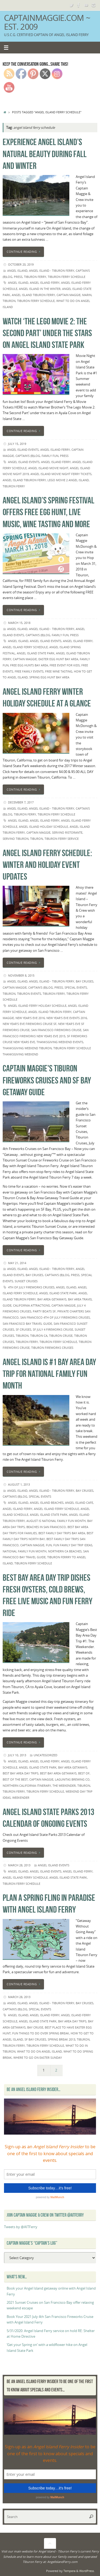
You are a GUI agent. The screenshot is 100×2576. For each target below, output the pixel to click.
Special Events (76, 987)
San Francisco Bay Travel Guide (27, 1324)
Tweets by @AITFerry (20, 2227)
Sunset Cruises (26, 1281)
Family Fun (50, 456)
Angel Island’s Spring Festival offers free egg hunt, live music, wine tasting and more (48, 512)
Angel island (18, 283)
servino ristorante (67, 832)
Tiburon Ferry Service (62, 839)
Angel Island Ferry (44, 283)
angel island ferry (55, 450)
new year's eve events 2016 (66, 1018)
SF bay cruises (35, 2039)
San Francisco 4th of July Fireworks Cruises (55, 1317)
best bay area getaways (58, 1773)
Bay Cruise (35, 2027)
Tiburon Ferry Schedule (66, 277)
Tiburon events (29, 994)
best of (84, 1773)
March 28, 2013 (19, 1865)
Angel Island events (23, 450)
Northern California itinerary (27, 1786)
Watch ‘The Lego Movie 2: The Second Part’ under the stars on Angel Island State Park (47, 333)
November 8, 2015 (21, 975)
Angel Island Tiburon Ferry (33, 295)
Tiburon (9, 301)
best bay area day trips (20, 1773)
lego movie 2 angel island (68, 480)
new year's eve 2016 (30, 1018)
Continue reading (24, 252)
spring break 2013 (61, 2039)
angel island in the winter (40, 289)
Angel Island (17, 271)
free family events (29, 671)
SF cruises (23, 1329)
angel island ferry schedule (25, 647)
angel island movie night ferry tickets (60, 474)
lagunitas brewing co (72, 1779)
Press (18, 277)
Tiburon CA (38, 1336)
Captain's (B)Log (27, 456)
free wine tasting (58, 671)
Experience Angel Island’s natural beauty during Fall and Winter (45, 153)
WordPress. (87, 2571)
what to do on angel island (39, 2051)
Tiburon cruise (61, 1336)
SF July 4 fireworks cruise (53, 1329)
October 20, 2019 (21, 264)
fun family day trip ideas (72, 1545)
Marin (86, 295)
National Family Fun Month (24, 1551)
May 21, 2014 (17, 1263)
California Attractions (31, 1305)
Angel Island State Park (35, 653)
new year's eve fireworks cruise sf (30, 1024)
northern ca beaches (65, 1551)
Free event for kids (65, 665)
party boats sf (44, 1311)
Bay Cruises (84, 981)
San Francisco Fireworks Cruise (56, 1030)
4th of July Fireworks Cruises (31, 1287)
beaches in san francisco (46, 1527)
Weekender (20, 1798)
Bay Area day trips (72, 2021)
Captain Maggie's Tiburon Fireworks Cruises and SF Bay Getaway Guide (47, 1080)
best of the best (15, 1779)
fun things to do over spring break (40, 2033)
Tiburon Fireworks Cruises (52, 1348)
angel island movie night (48, 468)
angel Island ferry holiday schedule (37, 1006)
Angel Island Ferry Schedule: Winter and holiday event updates (47, 864)
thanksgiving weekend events (60, 1042)
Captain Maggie (69, 295)
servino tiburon (16, 839)
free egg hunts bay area (29, 665)
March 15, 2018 (19, 623)
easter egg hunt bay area (58, 659)
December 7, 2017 (21, 802)
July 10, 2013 (17, 1755)
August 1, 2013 (19, 1484)
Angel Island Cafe (79, 1503)
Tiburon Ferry (35, 277)
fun (49, 1545)
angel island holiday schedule (43, 827)
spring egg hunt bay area (49, 677)
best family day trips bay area (61, 1533)
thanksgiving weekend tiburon (27, 1048)
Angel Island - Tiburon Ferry (51, 271)
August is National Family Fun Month (56, 1521)
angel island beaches (46, 1503)
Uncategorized (45, 1755)
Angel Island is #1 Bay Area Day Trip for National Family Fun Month (49, 1373)
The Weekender (64, 1786)
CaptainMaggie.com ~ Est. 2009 (47, 22)
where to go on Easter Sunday (37, 2058)
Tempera (69, 2571)
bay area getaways (51, 1299)
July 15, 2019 (17, 444)
